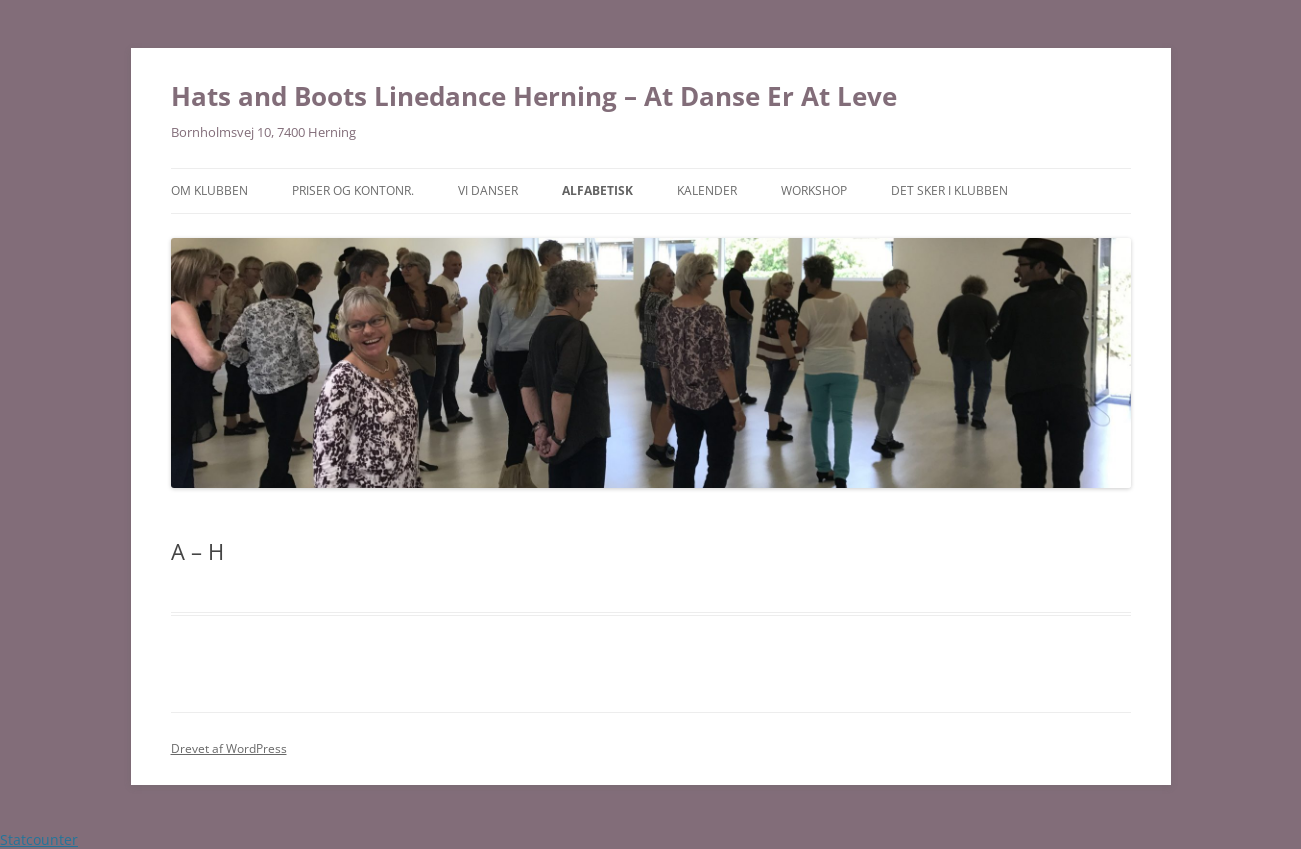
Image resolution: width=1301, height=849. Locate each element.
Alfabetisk (597, 190)
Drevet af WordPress (229, 748)
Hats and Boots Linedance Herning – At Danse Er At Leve (534, 96)
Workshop (814, 190)
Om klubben (209, 190)
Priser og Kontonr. (353, 190)
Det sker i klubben (949, 190)
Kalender (707, 190)
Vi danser (488, 190)
